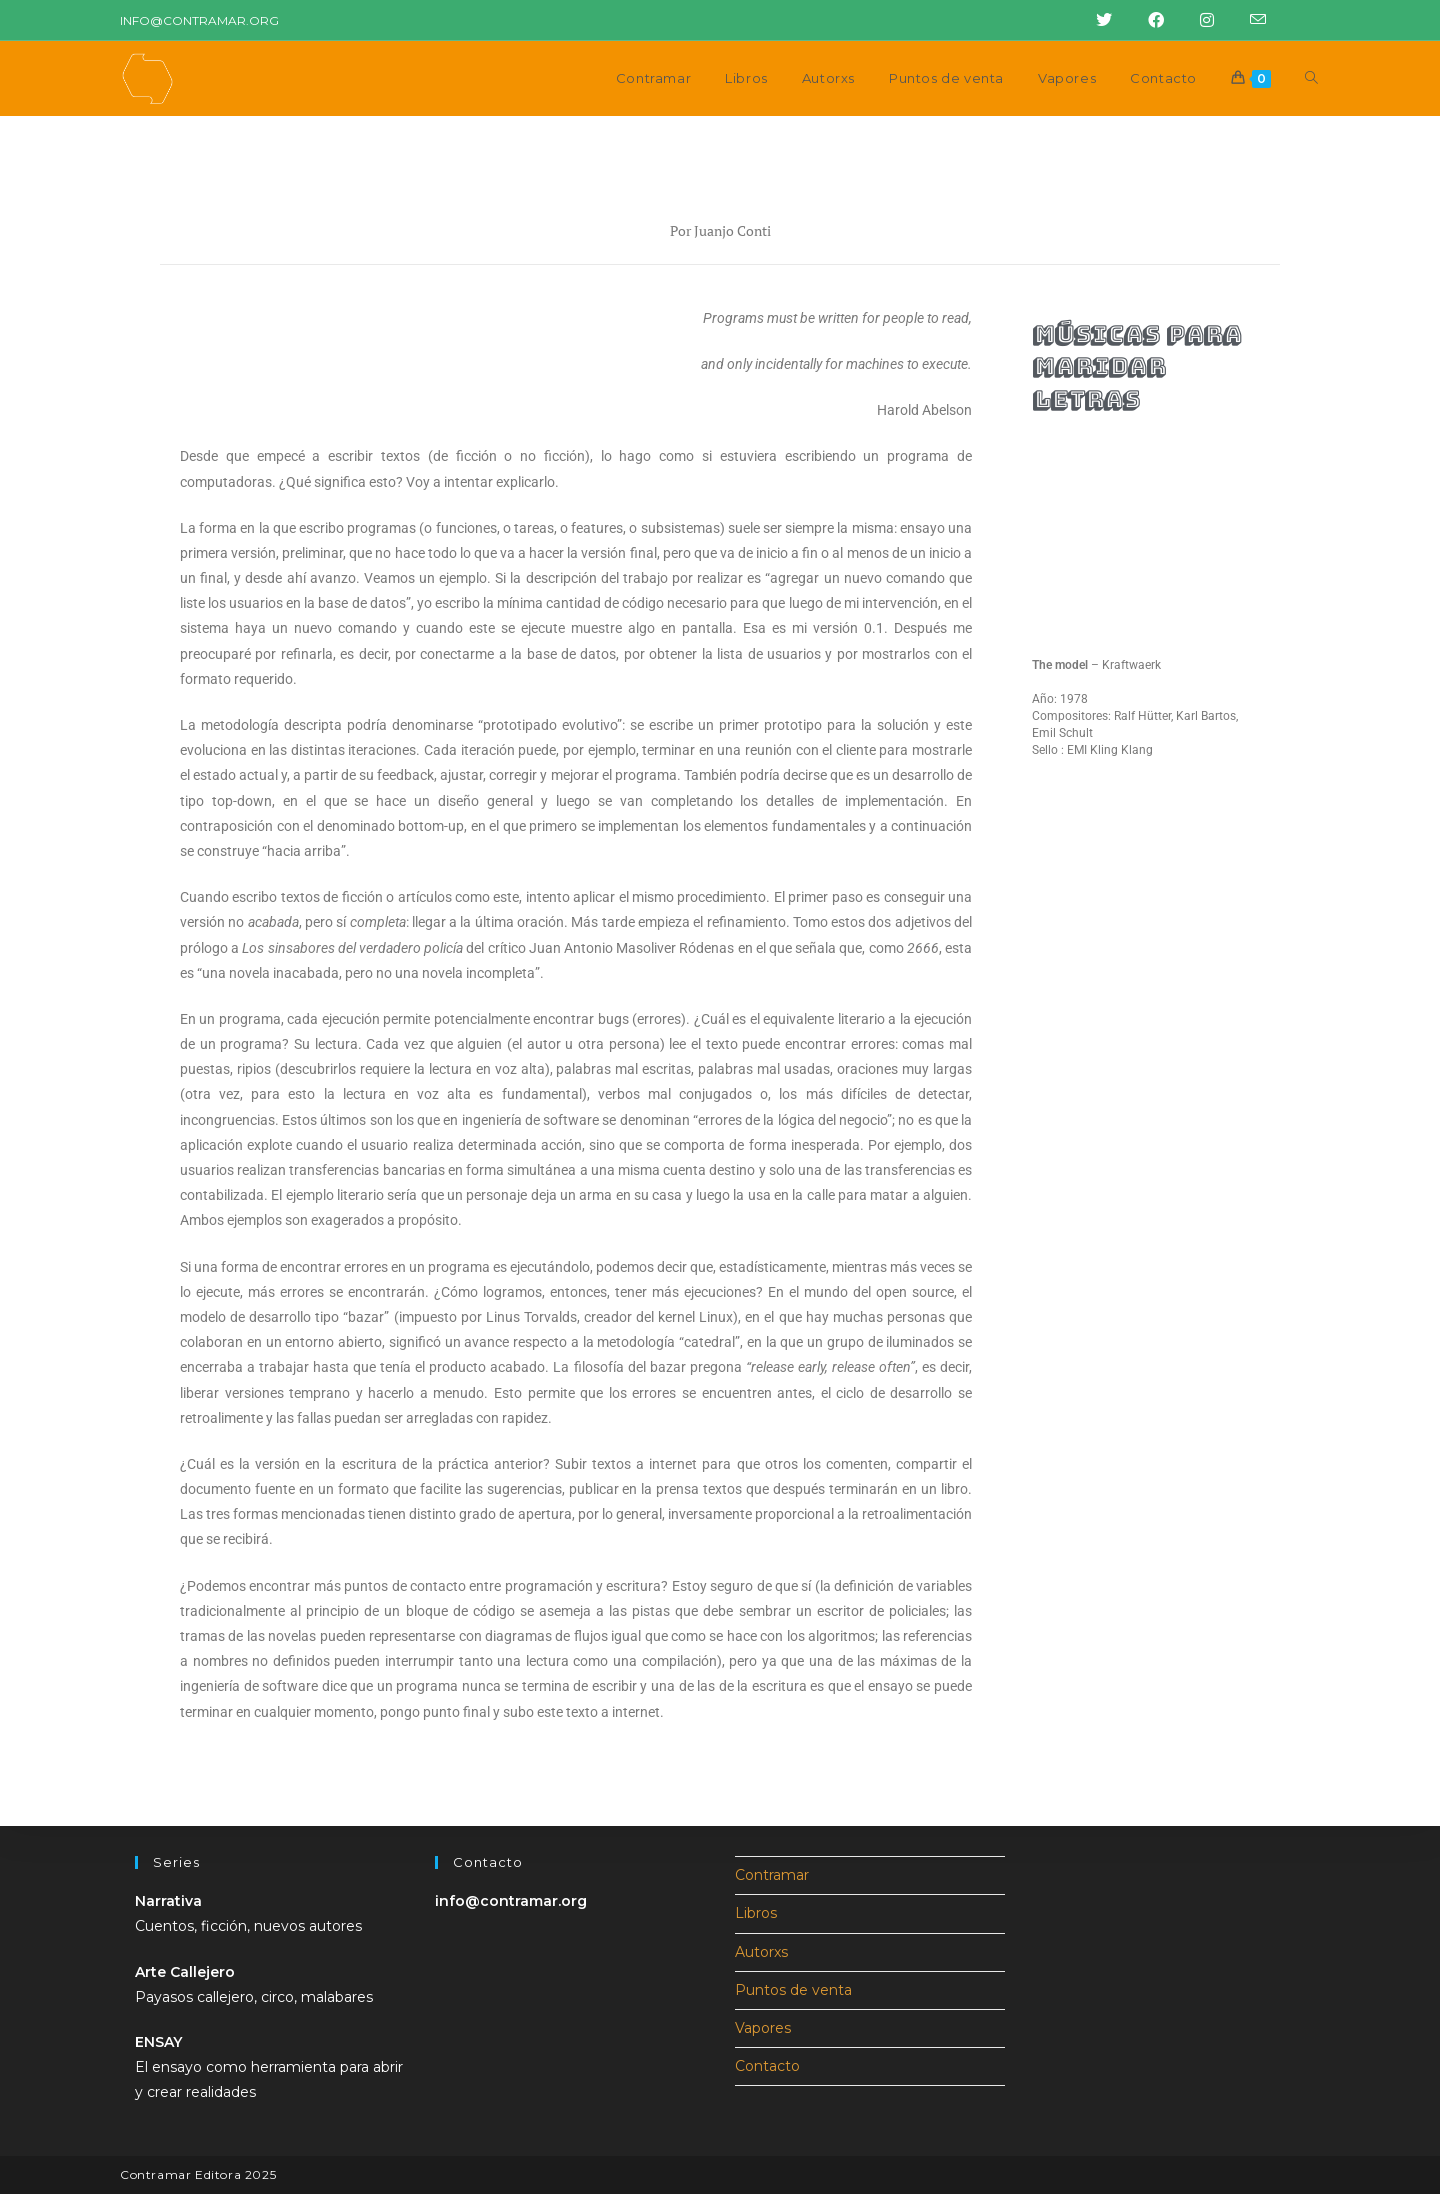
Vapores (763, 2028)
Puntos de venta (793, 1990)
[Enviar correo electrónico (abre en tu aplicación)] (1246, 21)
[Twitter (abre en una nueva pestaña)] (1098, 21)
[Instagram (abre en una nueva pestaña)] (1201, 21)
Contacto (767, 2066)
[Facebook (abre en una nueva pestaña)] (1150, 21)
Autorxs (761, 1952)
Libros (756, 1913)
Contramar (772, 1875)
